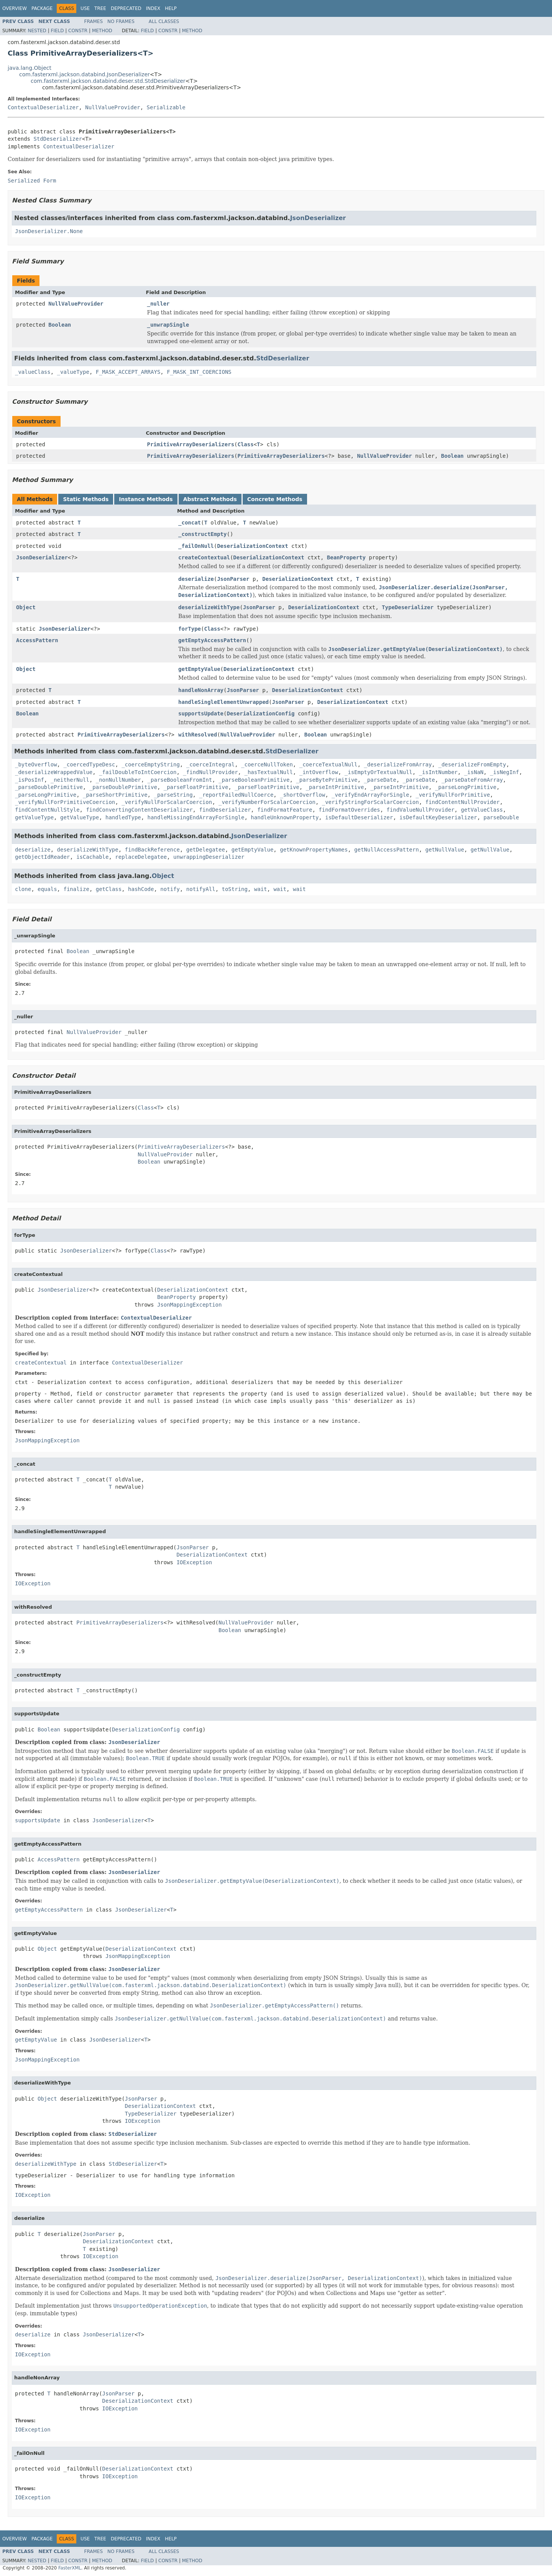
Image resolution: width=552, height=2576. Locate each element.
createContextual (204, 557)
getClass (109, 889)
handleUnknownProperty (285, 817)
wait (260, 889)
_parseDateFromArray (472, 780)
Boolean (59, 325)
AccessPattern (37, 640)
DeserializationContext (252, 546)
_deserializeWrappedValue (53, 772)
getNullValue (445, 850)
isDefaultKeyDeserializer (438, 817)
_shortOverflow (302, 795)
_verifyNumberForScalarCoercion (267, 802)
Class (246, 444)
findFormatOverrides (349, 810)
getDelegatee (205, 850)
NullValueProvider (112, 107)
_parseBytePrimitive (326, 780)
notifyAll (200, 889)
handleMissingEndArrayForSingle (196, 817)
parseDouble (501, 817)
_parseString (173, 795)
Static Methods (85, 499)
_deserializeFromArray (398, 764)
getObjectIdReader (42, 857)
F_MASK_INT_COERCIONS (199, 372)
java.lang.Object (29, 68)
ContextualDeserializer (43, 107)
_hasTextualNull (268, 772)
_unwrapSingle (168, 325)
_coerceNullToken (267, 764)
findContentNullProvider (463, 802)
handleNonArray (200, 690)
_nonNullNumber (118, 780)
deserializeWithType (209, 607)
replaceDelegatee (141, 857)
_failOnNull (196, 546)
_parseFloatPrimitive (196, 787)
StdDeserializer (57, 139)
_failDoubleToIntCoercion (137, 772)
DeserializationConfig (260, 713)
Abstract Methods (210, 499)
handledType (123, 817)
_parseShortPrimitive (115, 795)
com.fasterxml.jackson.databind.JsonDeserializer (84, 74)
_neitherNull (70, 780)
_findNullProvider (210, 772)
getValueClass (482, 810)
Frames (93, 21)
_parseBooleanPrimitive (254, 780)
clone (23, 889)
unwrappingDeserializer (208, 857)
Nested (37, 30)
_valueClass (33, 372)
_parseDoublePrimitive (49, 787)
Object (26, 607)
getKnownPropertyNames (314, 850)
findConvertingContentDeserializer (139, 810)
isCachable (92, 857)
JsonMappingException (189, 1305)
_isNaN (474, 772)
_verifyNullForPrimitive (453, 795)
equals (47, 889)
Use (85, 8)
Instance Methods (145, 499)
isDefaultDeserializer (359, 817)
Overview (14, 8)
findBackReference (152, 850)
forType (189, 629)
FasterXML (69, 2568)
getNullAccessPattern (386, 850)
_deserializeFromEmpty (472, 764)
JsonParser (233, 579)
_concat (189, 522)
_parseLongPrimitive (465, 787)
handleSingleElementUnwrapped (223, 702)
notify (170, 889)
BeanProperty (346, 557)
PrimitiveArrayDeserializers (191, 444)
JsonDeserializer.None (49, 231)
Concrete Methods (274, 499)
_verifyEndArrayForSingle (370, 795)
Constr (77, 30)
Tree (100, 8)
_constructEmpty (202, 534)
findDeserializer (225, 810)
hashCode (141, 889)
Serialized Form (32, 181)
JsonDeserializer (318, 218)
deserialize (196, 579)
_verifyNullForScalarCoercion (167, 802)
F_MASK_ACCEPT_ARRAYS (128, 372)
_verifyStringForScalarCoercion (370, 802)
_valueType (73, 372)
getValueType (34, 817)
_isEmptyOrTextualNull (378, 772)
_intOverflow (318, 772)
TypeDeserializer (408, 607)
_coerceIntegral (210, 764)
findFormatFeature (284, 810)
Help (171, 8)
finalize (76, 889)
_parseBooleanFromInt (180, 780)
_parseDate (380, 780)
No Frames (121, 21)
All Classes (164, 21)
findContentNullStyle (47, 810)
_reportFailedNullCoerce (236, 795)
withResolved (197, 735)
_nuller (158, 304)
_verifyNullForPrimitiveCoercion (65, 802)
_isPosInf (29, 780)
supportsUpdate (200, 713)
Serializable (165, 107)
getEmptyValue (199, 669)
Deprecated (126, 8)
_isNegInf (504, 772)
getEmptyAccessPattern (212, 640)
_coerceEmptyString (151, 764)
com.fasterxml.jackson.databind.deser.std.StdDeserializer (108, 81)
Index (153, 8)
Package (42, 8)
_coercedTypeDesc (89, 764)
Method (102, 30)
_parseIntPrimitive (335, 787)
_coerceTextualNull (328, 764)
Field (57, 30)
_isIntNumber (438, 772)
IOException (194, 1562)
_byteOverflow (36, 764)
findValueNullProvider (420, 810)
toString (235, 889)
